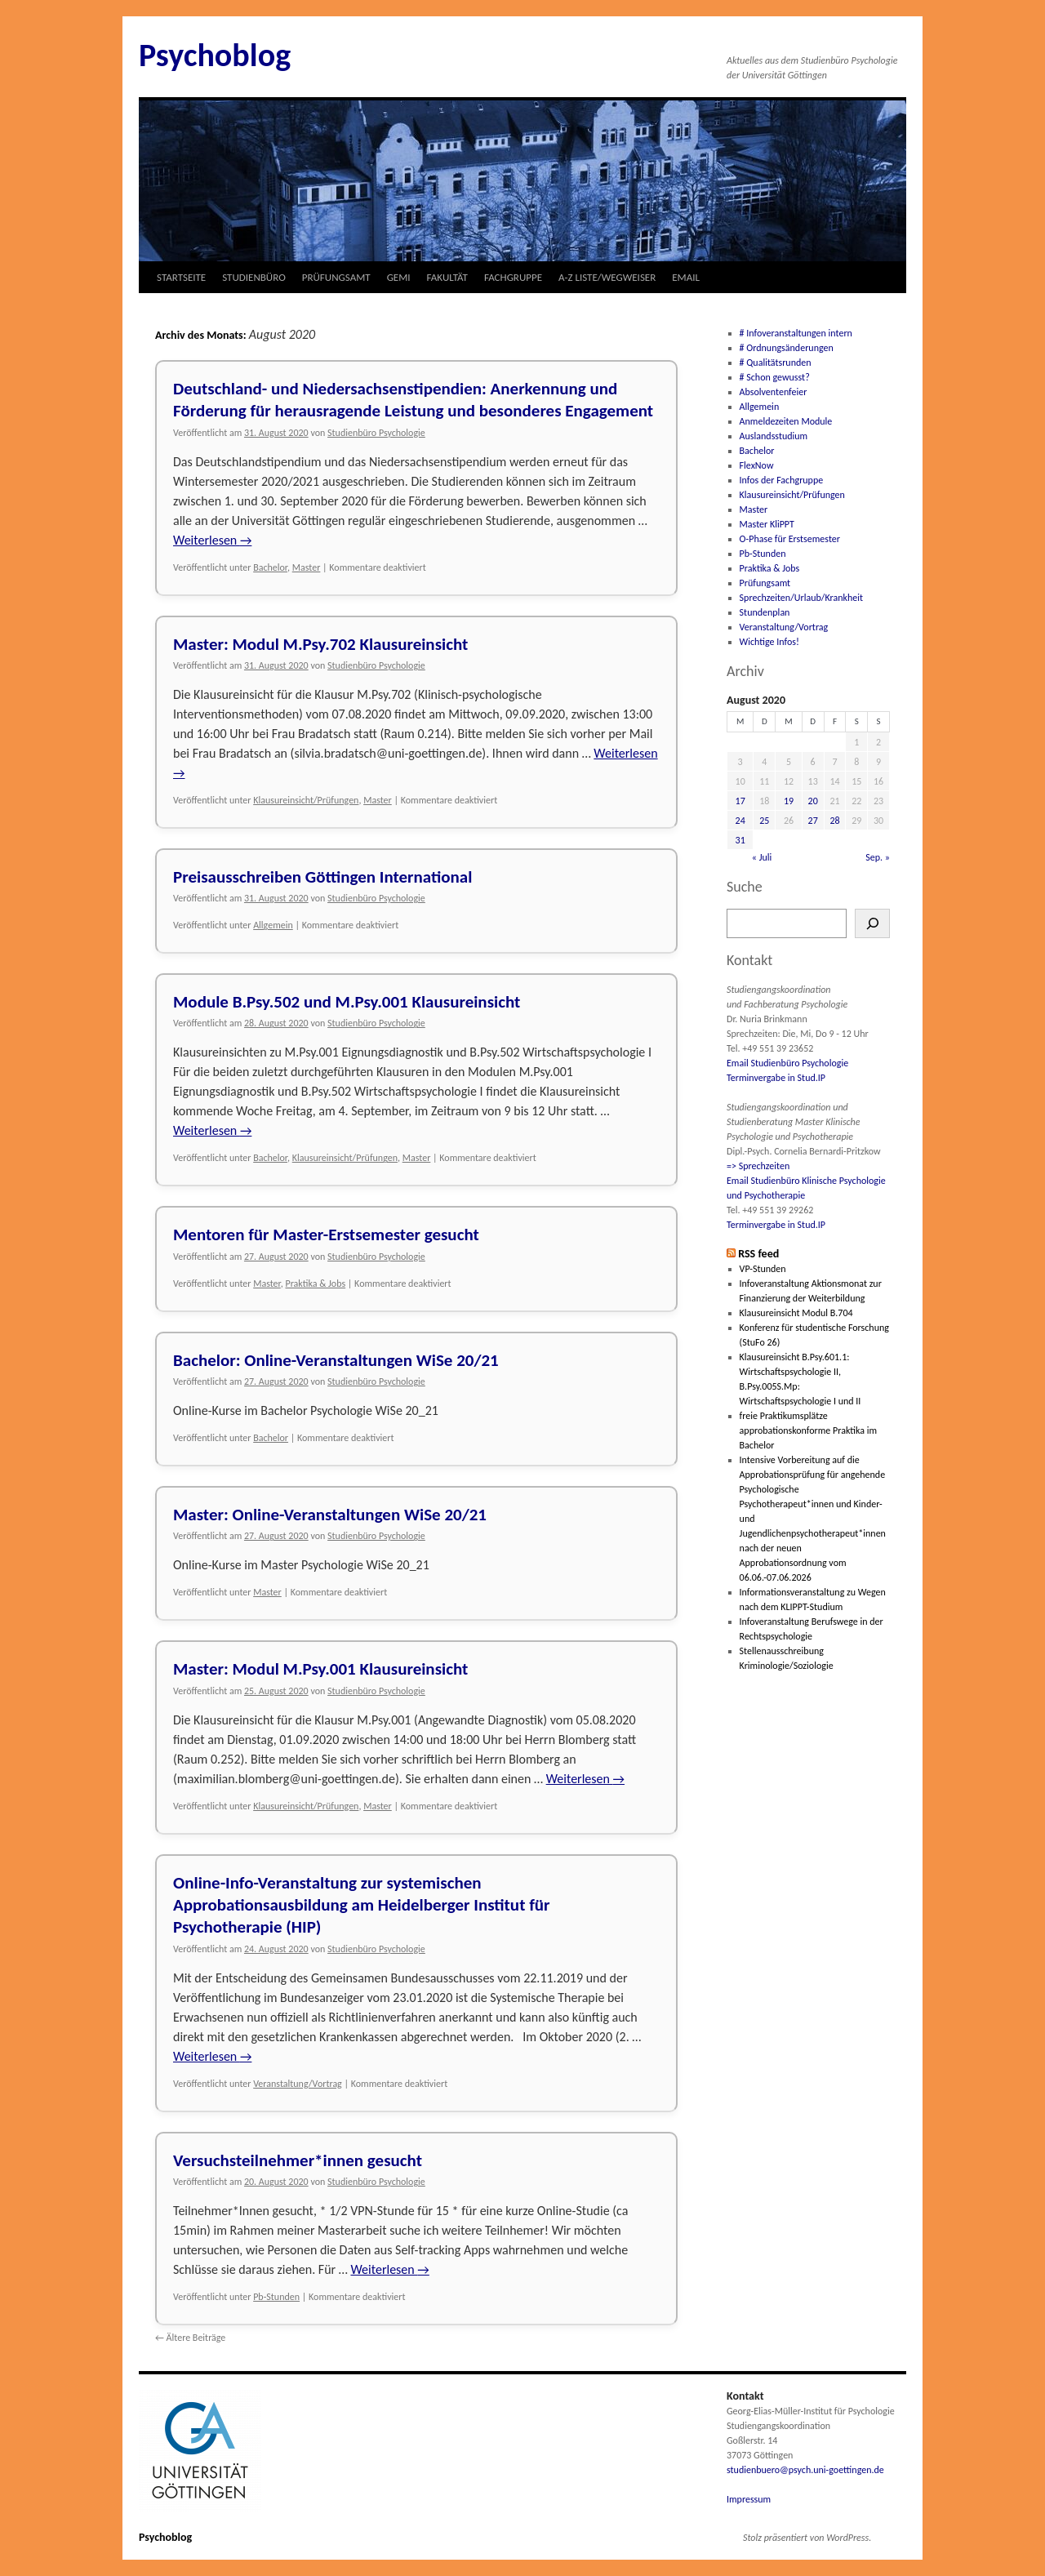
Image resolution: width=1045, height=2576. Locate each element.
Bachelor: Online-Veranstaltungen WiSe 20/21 (336, 1360)
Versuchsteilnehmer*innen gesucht (297, 2160)
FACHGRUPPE (513, 277)
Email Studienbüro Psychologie (787, 1063)
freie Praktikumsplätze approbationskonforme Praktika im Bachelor (808, 1430)
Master (306, 567)
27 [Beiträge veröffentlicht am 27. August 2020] (813, 820)
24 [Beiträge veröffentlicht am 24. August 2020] (740, 820)
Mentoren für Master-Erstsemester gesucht (326, 1234)
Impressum (749, 2499)
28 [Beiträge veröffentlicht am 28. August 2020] (834, 820)
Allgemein (273, 925)
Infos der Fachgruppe (782, 480)
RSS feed (758, 1254)
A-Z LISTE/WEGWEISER (607, 277)
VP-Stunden (763, 1269)
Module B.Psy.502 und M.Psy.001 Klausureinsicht (346, 1001)
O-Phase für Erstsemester (790, 539)
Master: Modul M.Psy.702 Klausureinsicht (320, 644)
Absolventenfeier (773, 392)
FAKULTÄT (447, 277)
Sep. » (877, 857)
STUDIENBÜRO (254, 277)
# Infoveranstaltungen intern (796, 333)
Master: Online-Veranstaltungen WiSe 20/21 (330, 1514)
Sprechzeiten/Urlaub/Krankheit (801, 597)
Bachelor (270, 567)
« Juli (762, 857)
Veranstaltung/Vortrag (297, 2083)
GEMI (399, 277)
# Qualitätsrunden (776, 362)
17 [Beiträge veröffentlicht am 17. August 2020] (740, 801)
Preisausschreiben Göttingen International (322, 877)
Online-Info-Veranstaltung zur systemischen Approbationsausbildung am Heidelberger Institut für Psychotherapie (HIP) (361, 1905)
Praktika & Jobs (315, 1283)
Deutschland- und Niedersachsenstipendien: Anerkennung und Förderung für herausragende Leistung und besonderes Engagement (413, 399)
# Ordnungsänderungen (787, 348)
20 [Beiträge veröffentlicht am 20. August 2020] (813, 801)
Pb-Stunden (276, 2296)
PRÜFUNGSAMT (336, 277)
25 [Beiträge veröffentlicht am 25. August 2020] (764, 820)
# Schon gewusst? (775, 377)
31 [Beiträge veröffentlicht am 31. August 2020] (740, 840)
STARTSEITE (181, 277)
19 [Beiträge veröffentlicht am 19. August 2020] (789, 801)
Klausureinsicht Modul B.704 (796, 1313)
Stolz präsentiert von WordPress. (807, 2537)
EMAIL (686, 277)
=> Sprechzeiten (758, 1166)
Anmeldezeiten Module (786, 421)
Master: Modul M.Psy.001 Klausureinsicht (320, 1669)
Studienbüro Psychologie (376, 432)
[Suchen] (872, 923)
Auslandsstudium (774, 436)
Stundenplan (765, 612)
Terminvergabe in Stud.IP (776, 1077)
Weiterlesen (212, 540)
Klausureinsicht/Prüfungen (305, 800)
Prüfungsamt (765, 583)
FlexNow (757, 465)
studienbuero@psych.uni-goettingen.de (805, 2470)
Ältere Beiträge (190, 2337)
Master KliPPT (767, 524)
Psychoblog (215, 55)
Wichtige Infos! (769, 641)
